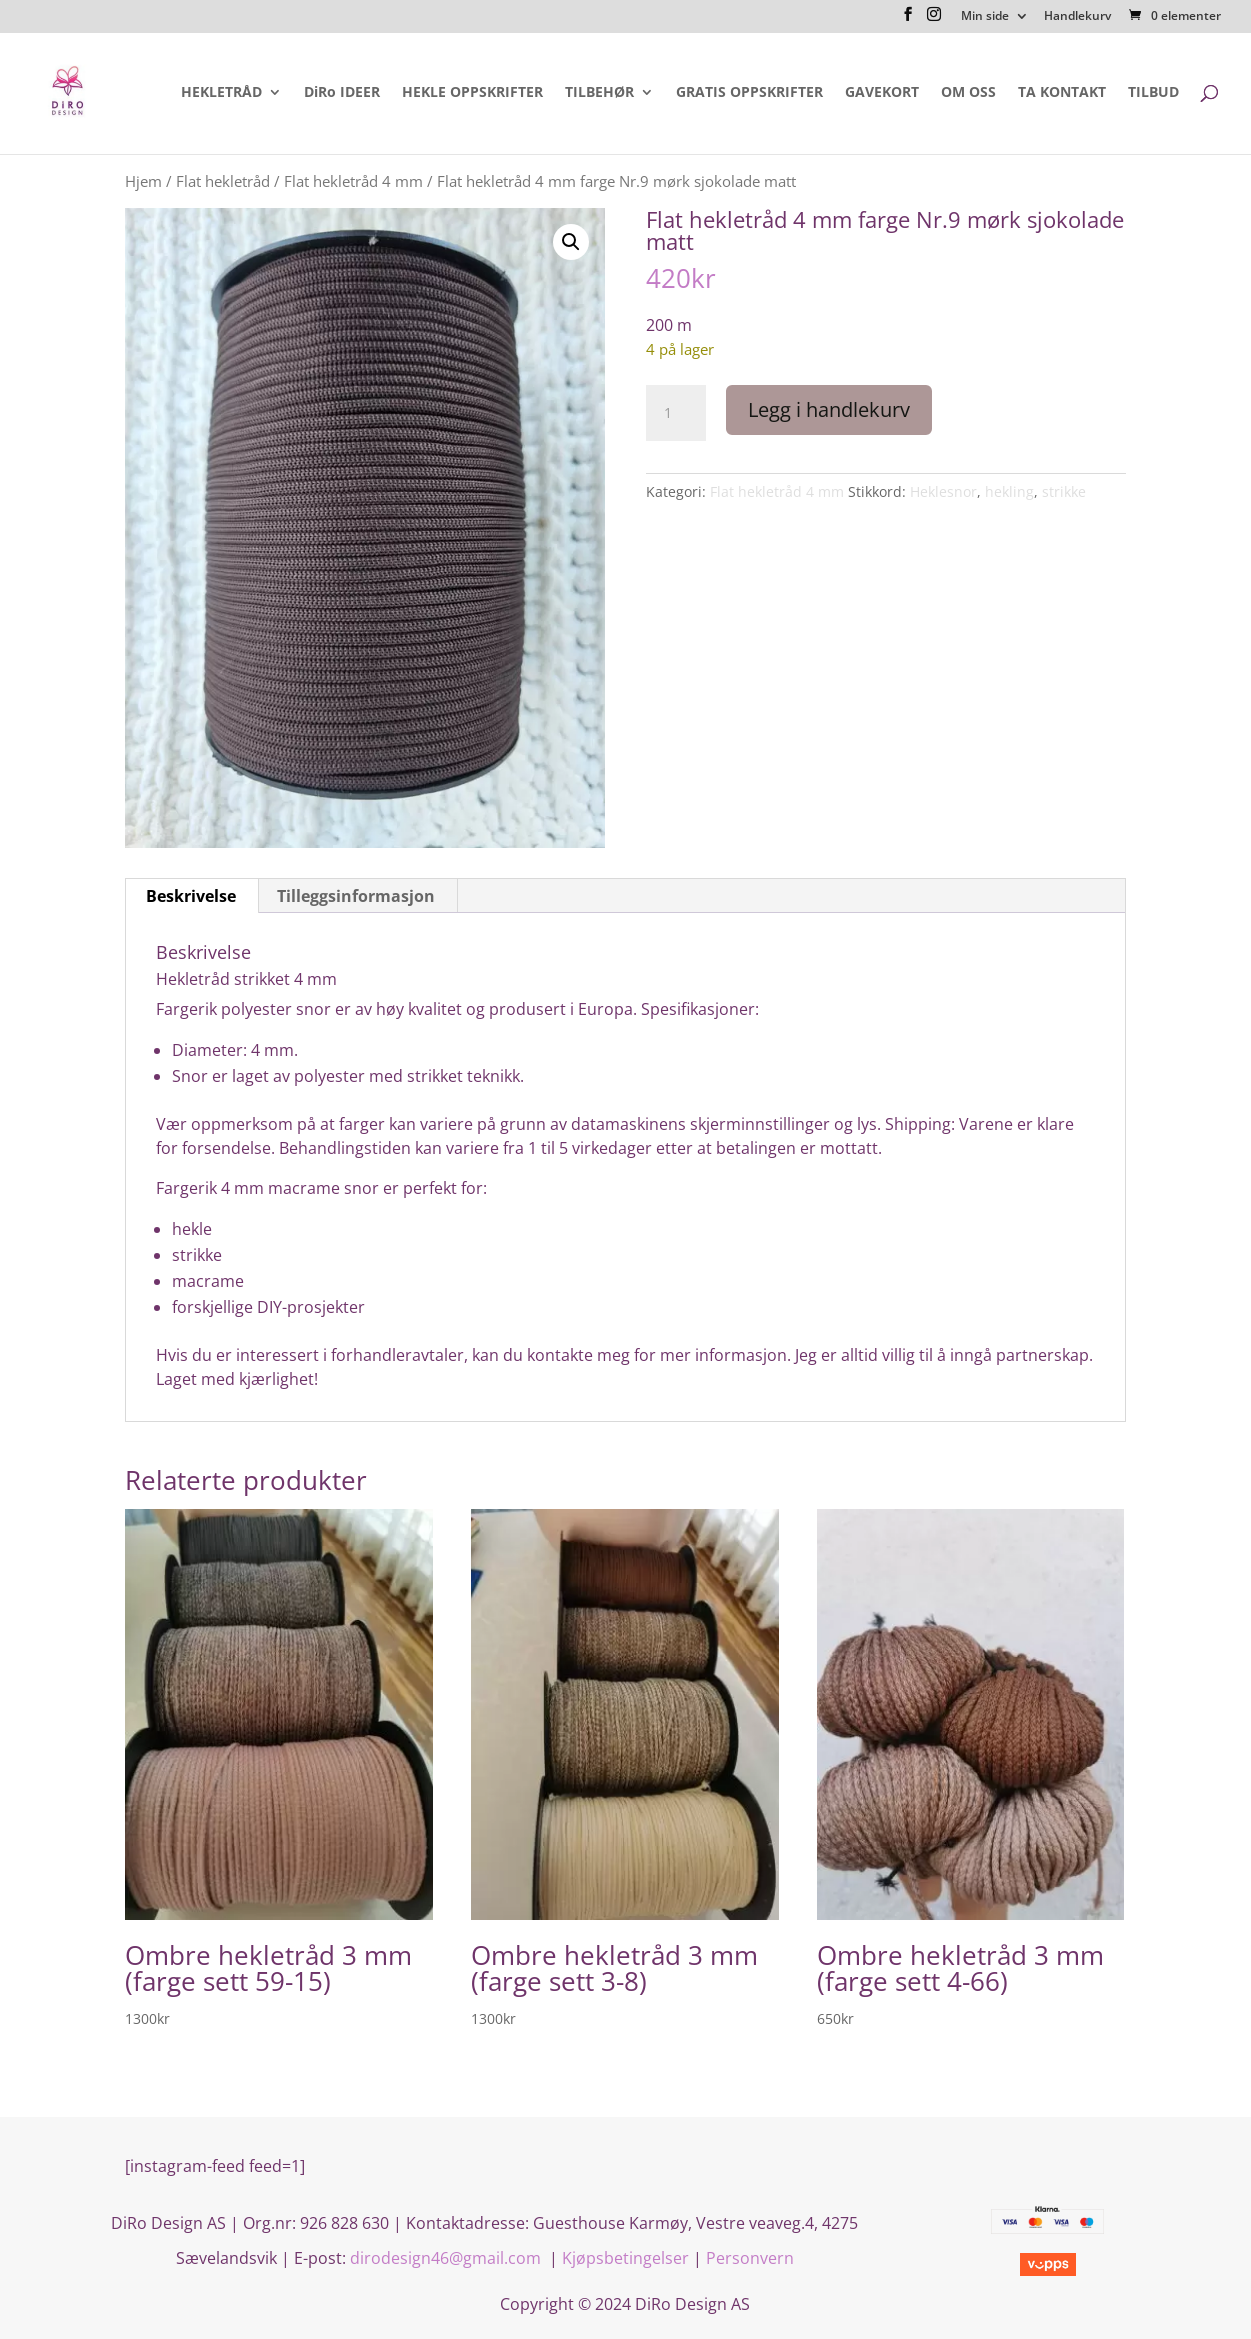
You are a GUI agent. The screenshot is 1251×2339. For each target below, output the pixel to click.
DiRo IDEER (342, 93)
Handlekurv (1077, 17)
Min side (985, 17)
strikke (1064, 491)
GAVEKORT (882, 93)
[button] (571, 242)
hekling (1009, 491)
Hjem (143, 181)
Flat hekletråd (223, 181)
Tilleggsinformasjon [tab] (356, 896)
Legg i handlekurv (829, 409)
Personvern (750, 2258)
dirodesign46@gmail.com (447, 2258)
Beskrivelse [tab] (191, 896)
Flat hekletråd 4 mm (353, 181)
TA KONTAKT (1062, 93)
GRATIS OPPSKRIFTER (749, 93)
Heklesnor (943, 491)
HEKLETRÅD (221, 93)
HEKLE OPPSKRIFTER (472, 93)
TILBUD (1153, 93)
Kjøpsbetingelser (625, 2258)
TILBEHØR (599, 93)
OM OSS (968, 93)
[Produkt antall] (676, 413)
